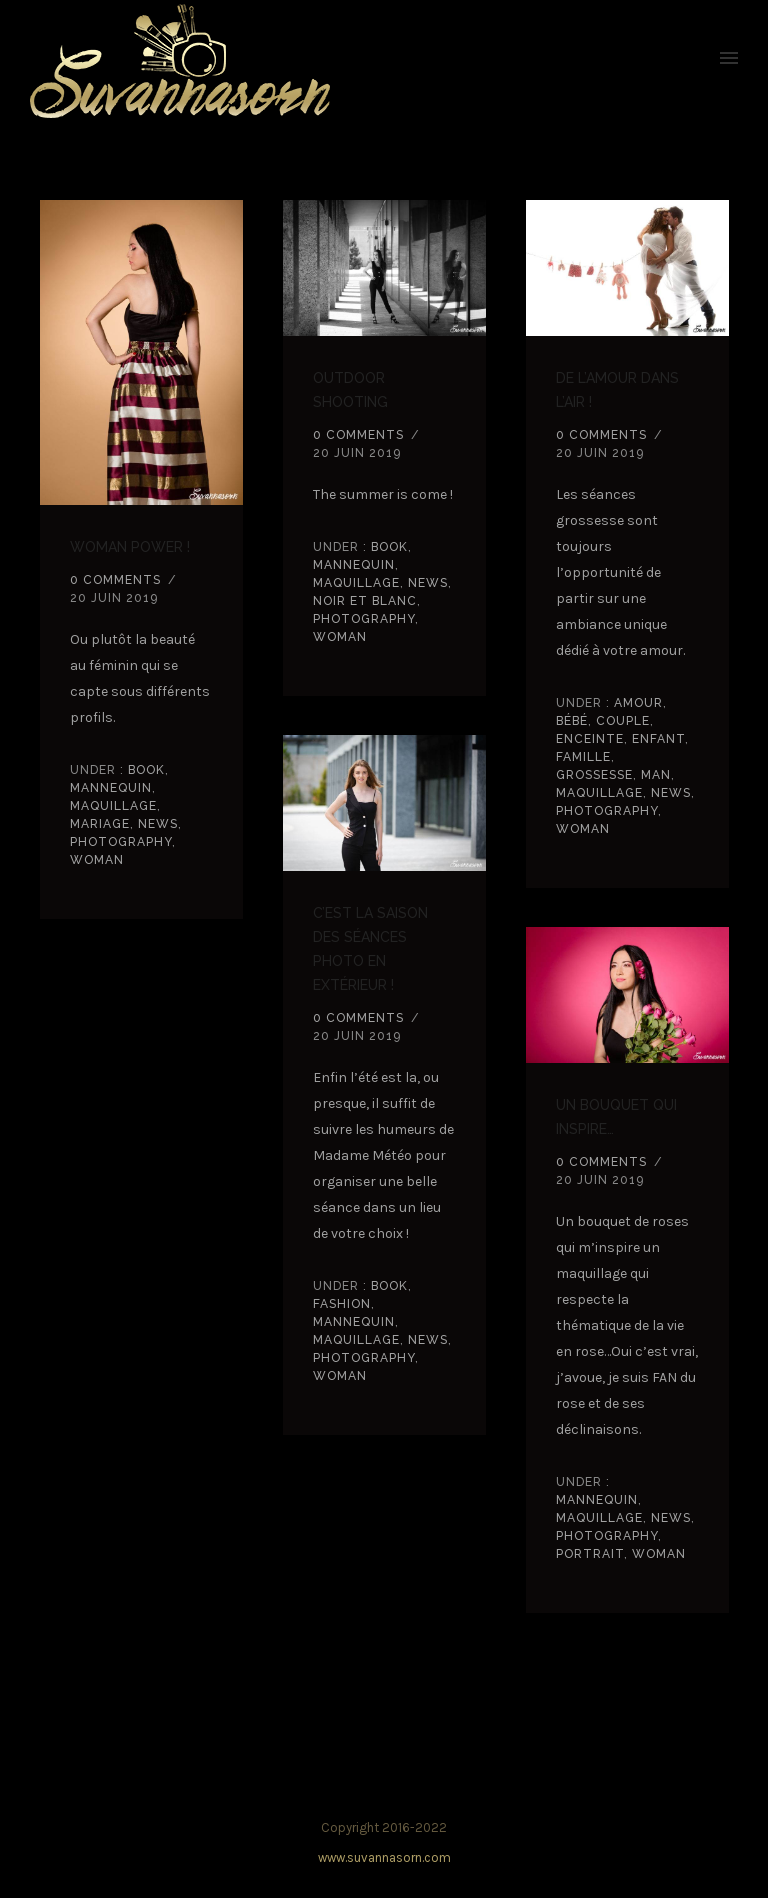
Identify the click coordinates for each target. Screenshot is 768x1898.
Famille (583, 757)
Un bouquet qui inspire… (616, 1117)
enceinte (590, 739)
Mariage (100, 824)
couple (623, 721)
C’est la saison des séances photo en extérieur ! (370, 949)
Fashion (342, 1304)
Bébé (572, 721)
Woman (97, 860)
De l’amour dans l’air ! (617, 390)
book (144, 770)
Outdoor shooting (350, 390)
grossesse (594, 775)
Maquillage (113, 806)
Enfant (658, 739)
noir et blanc (365, 601)
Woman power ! (130, 547)
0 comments (115, 580)
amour (636, 703)
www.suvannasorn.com (384, 1857)
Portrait (590, 1554)
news (158, 824)
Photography (121, 842)
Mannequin (111, 788)
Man (656, 775)
